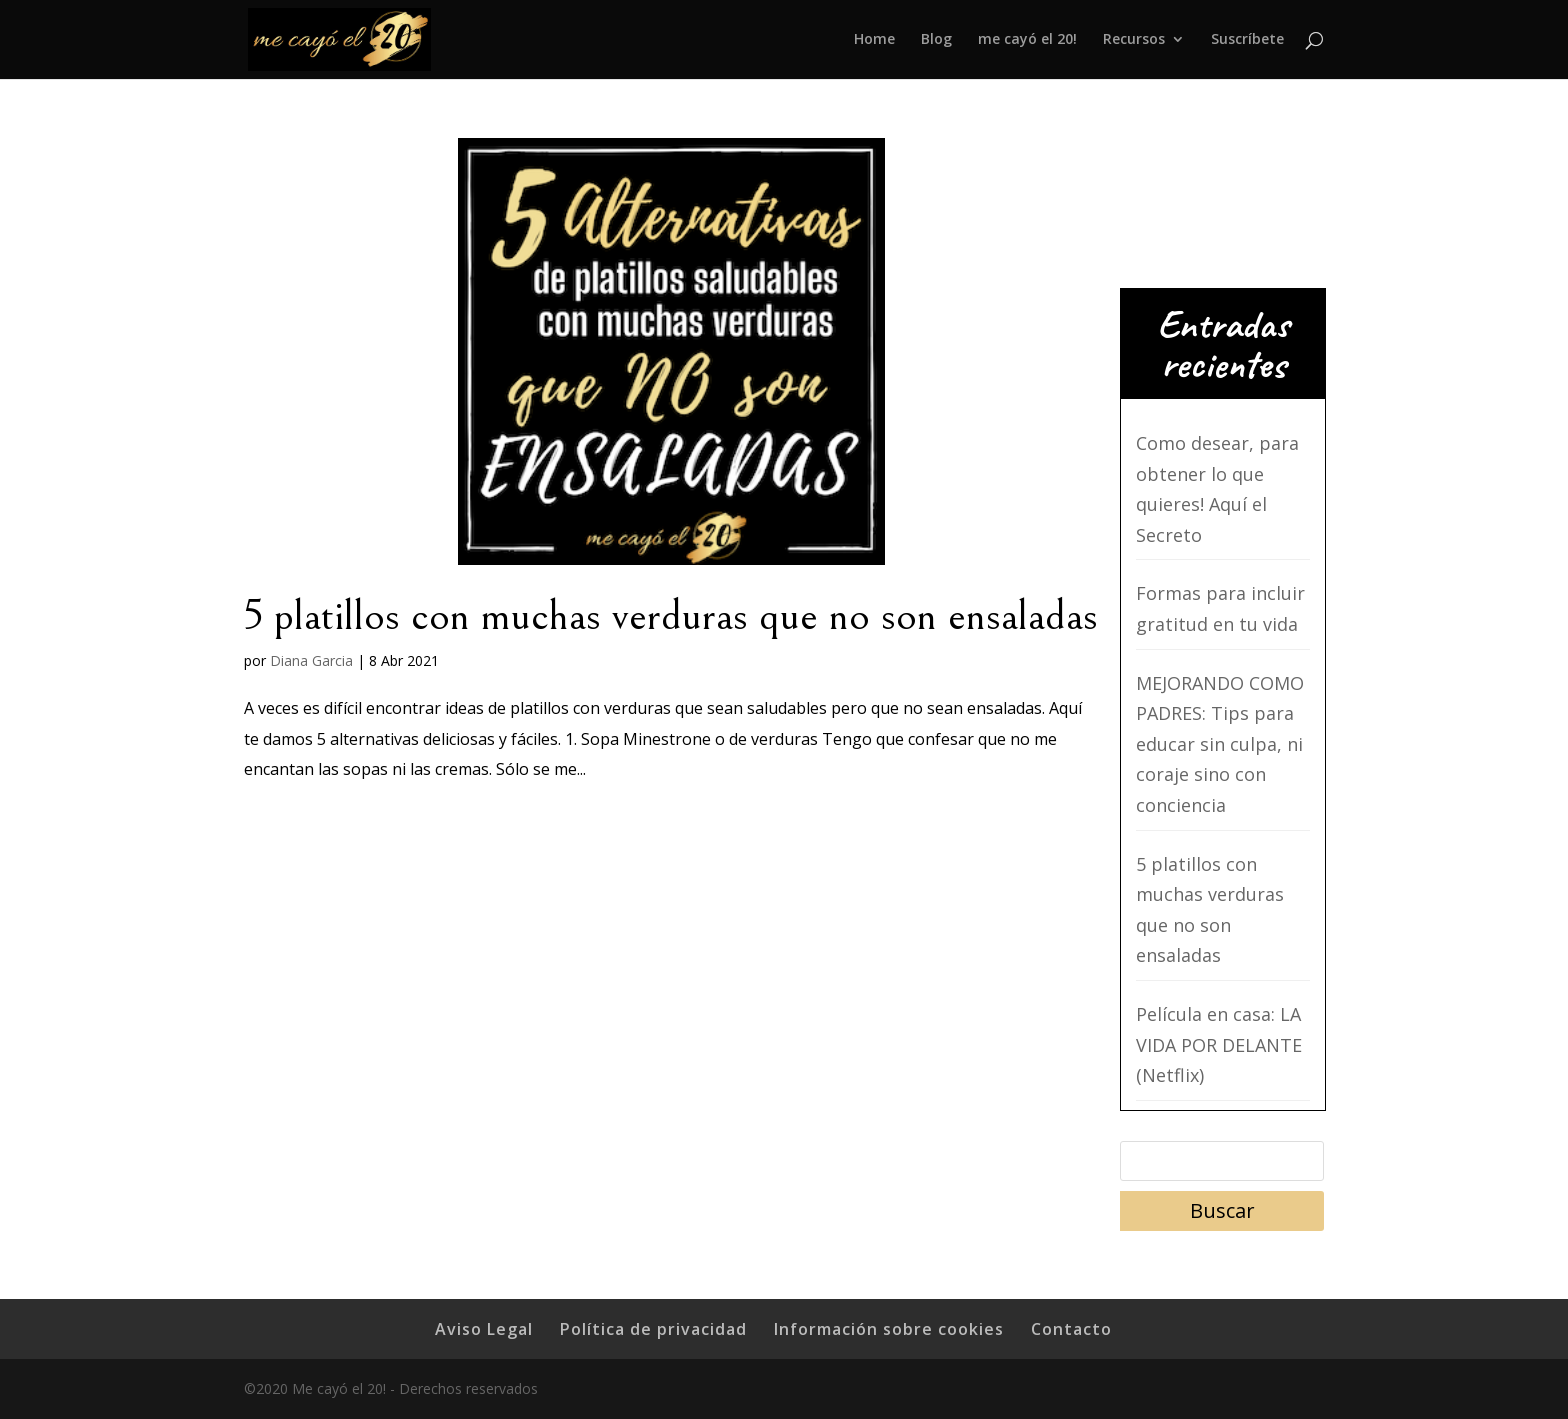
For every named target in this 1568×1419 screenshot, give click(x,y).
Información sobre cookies (889, 1329)
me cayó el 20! (1027, 41)
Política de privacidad (653, 1329)
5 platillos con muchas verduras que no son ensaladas (671, 616)
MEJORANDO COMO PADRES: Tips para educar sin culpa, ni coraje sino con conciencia (1220, 744)
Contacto (1071, 1329)
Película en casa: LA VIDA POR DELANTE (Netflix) (1219, 1044)
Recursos (1134, 41)
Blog (936, 41)
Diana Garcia (311, 660)
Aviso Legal (484, 1329)
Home (874, 41)
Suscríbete (1247, 41)
